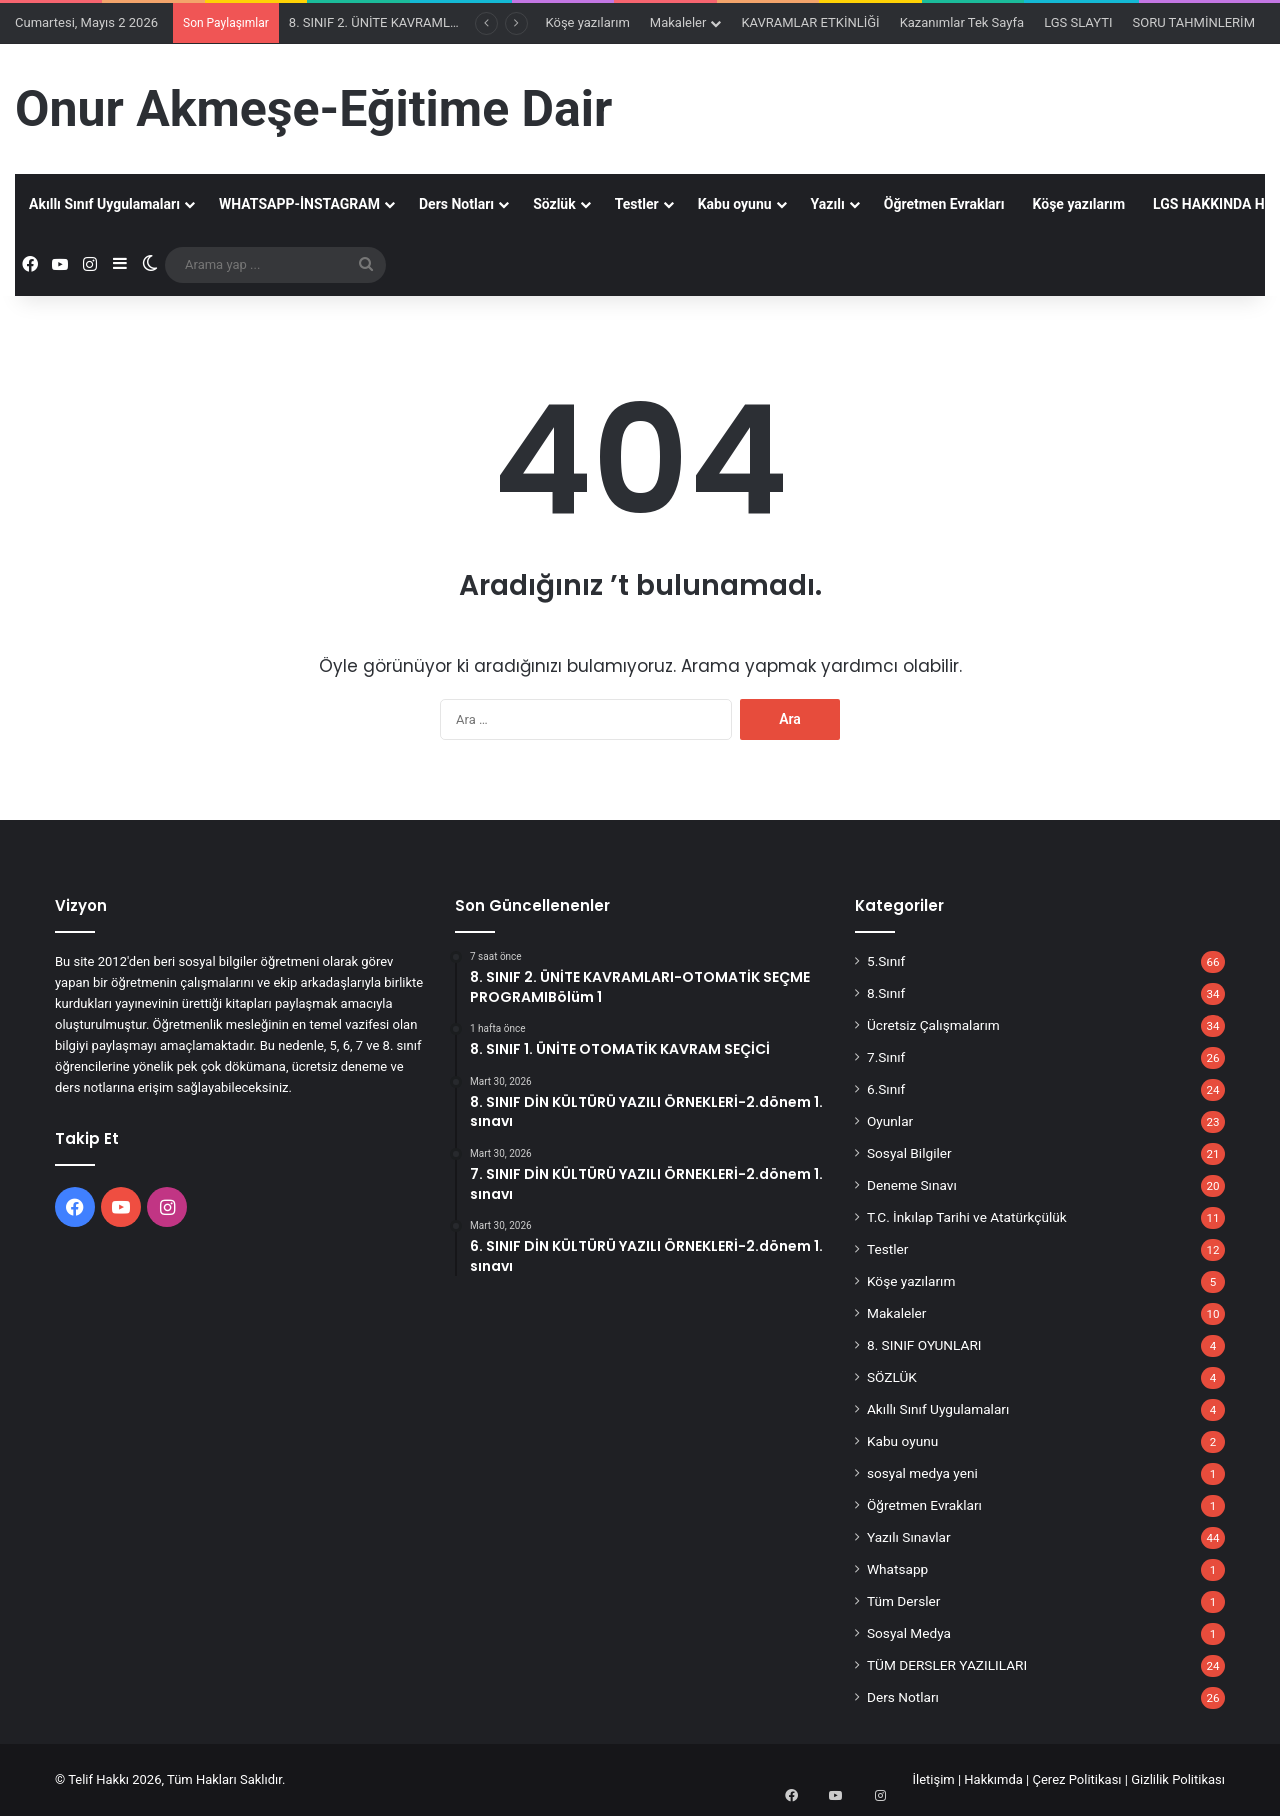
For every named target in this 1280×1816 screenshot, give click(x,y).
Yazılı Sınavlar (909, 1537)
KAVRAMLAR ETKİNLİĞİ (810, 22)
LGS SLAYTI (1078, 22)
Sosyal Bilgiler (909, 1153)
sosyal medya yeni (922, 1473)
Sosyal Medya (909, 1633)
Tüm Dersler (903, 1601)
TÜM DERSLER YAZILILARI (947, 1665)
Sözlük (554, 204)
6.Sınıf (886, 1089)
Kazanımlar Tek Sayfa (962, 22)
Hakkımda (993, 1779)
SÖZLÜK (892, 1377)
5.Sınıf (886, 961)
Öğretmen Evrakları (944, 204)
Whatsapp (897, 1569)
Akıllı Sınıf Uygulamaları (104, 204)
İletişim (933, 1779)
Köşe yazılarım (588, 22)
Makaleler (678, 22)
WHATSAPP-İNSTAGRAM (299, 204)
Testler (637, 204)
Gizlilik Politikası (1178, 1779)
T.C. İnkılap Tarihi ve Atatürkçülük (967, 1217)
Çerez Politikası (1077, 1779)
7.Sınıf (886, 1057)
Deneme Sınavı (912, 1185)
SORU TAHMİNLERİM (1193, 22)
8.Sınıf (886, 993)
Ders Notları (456, 204)
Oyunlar (890, 1121)
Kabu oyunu (735, 204)
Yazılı (828, 204)
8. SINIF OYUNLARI (924, 1345)
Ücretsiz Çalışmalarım (933, 1025)
